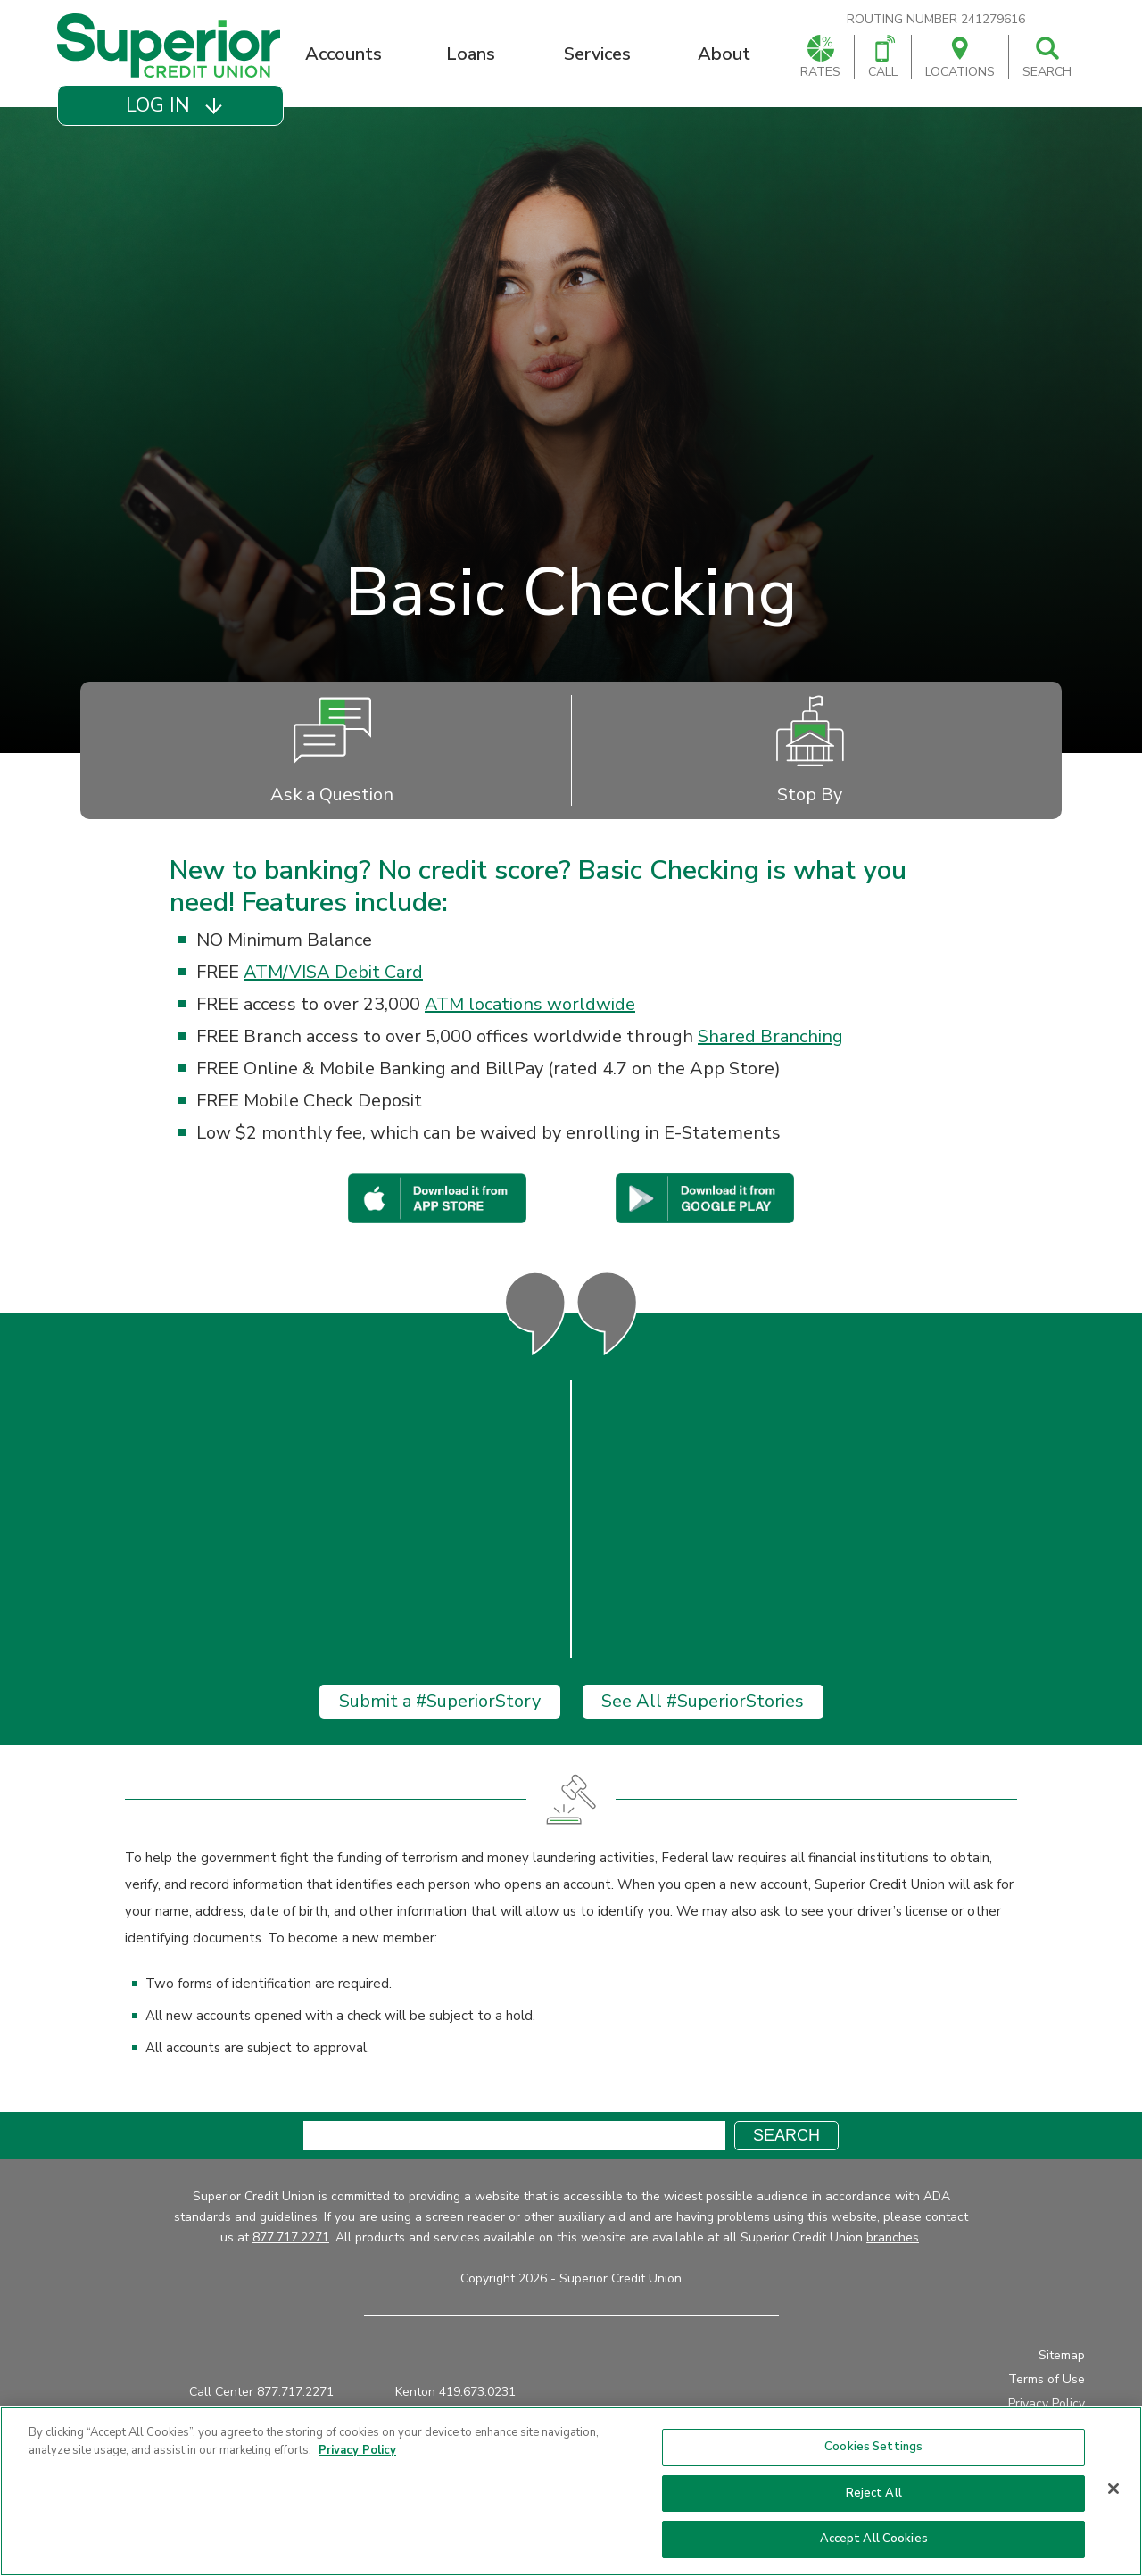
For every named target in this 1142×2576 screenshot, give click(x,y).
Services (597, 54)
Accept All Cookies (874, 2538)
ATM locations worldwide (530, 1004)
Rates (820, 57)
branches (892, 2238)
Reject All (874, 2493)
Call (883, 57)
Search (1047, 57)
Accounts (343, 54)
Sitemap (1062, 2356)
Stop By (809, 750)
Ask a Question (332, 750)
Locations (960, 57)
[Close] (1113, 2488)
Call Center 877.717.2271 (261, 2392)
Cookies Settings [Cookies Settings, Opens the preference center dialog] (873, 2447)
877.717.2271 (290, 2238)
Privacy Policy (1046, 2404)
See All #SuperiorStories (702, 1702)
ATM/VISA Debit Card (333, 972)
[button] (170, 105)
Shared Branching (770, 1036)
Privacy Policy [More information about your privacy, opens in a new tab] (357, 2450)
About (724, 54)
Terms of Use (1046, 2380)
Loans (470, 54)
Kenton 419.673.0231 (455, 2392)
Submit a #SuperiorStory (440, 1702)
